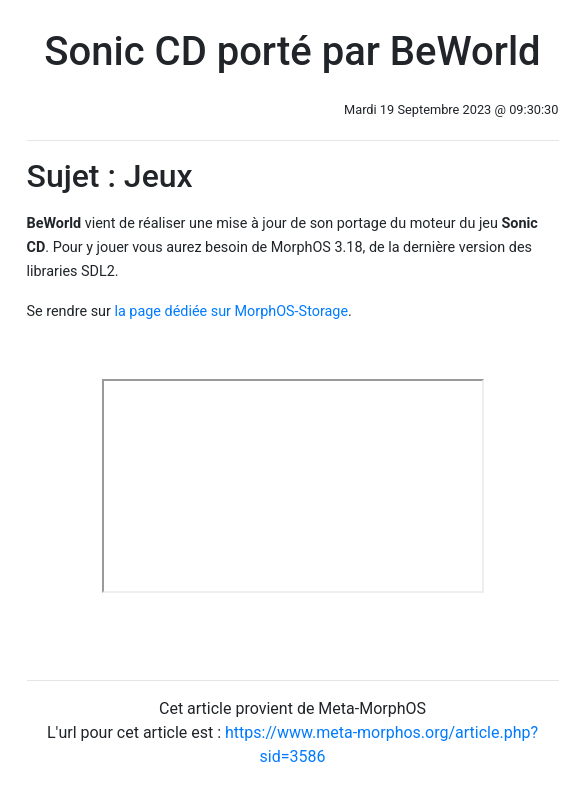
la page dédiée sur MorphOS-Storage (231, 311)
